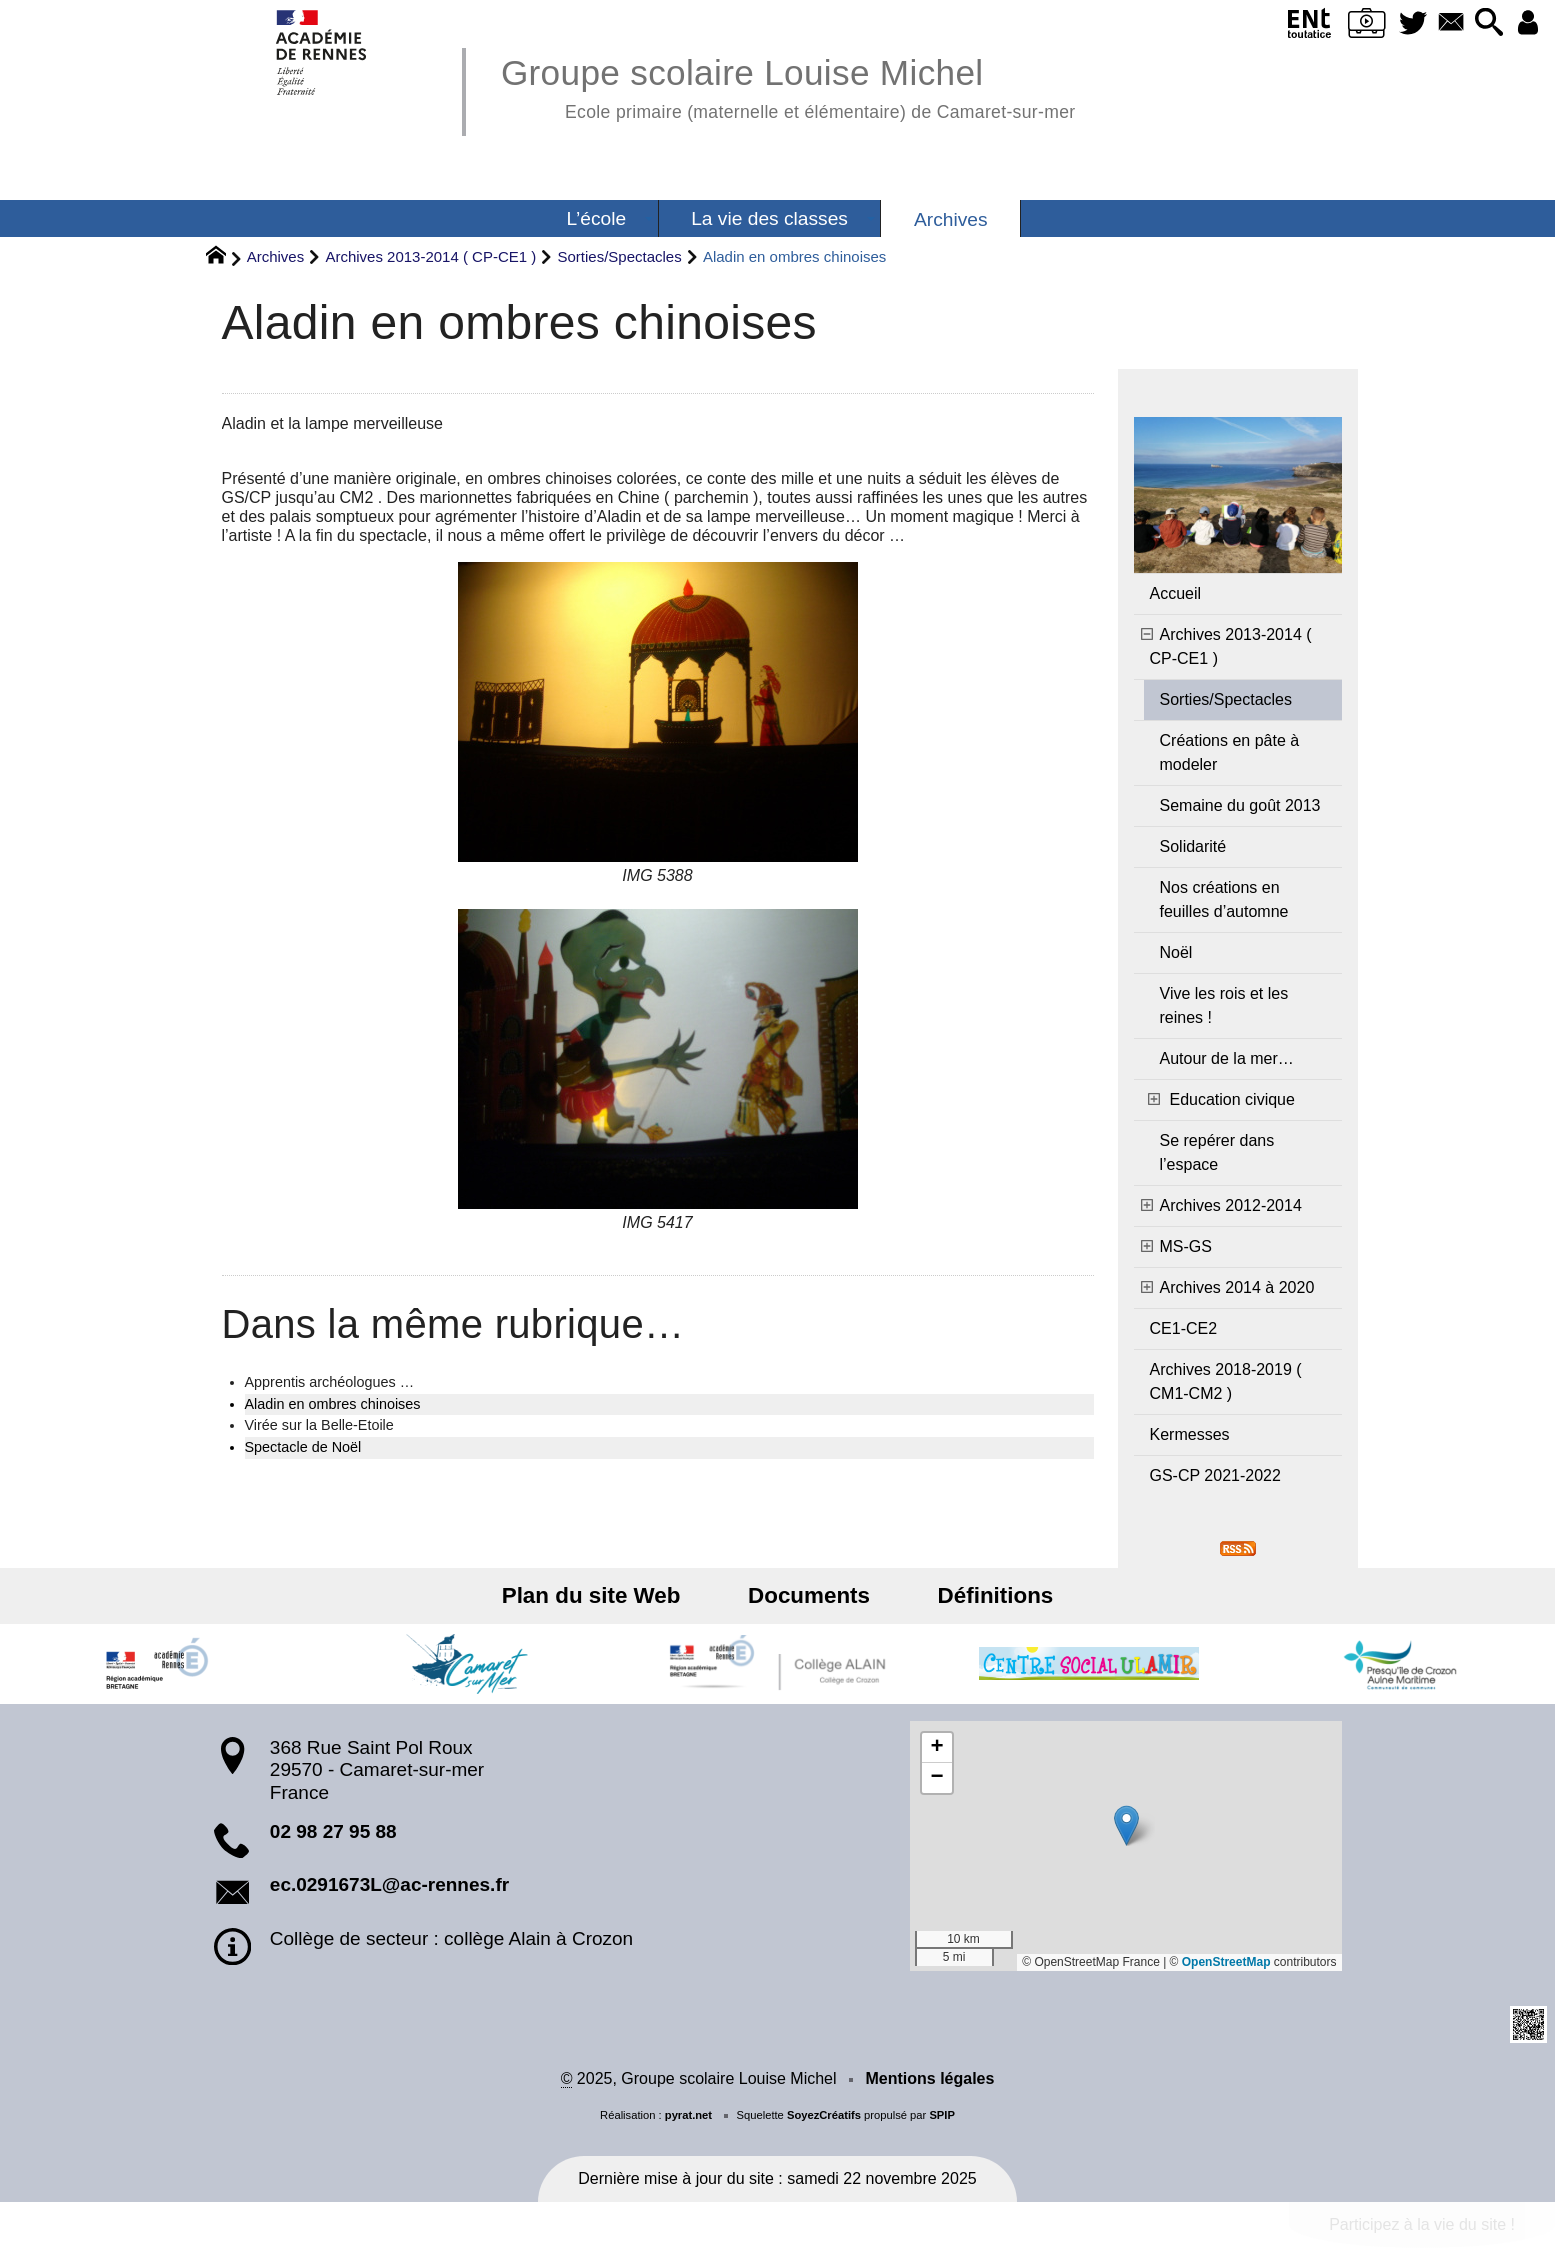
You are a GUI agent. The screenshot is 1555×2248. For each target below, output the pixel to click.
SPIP (942, 2115)
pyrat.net (688, 2115)
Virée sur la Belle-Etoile (319, 1425)
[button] (1482, 23)
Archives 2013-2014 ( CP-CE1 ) (430, 256)
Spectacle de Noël (303, 1447)
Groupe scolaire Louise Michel (788, 85)
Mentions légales (929, 2078)
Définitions (979, 1595)
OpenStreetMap (1226, 1962)
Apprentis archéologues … (330, 1382)
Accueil (1176, 593)
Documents (809, 1595)
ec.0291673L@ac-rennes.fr (389, 1884)
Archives (276, 256)
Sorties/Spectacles (619, 256)
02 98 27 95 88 (333, 1831)
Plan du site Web (607, 1595)
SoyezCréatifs (824, 2115)
